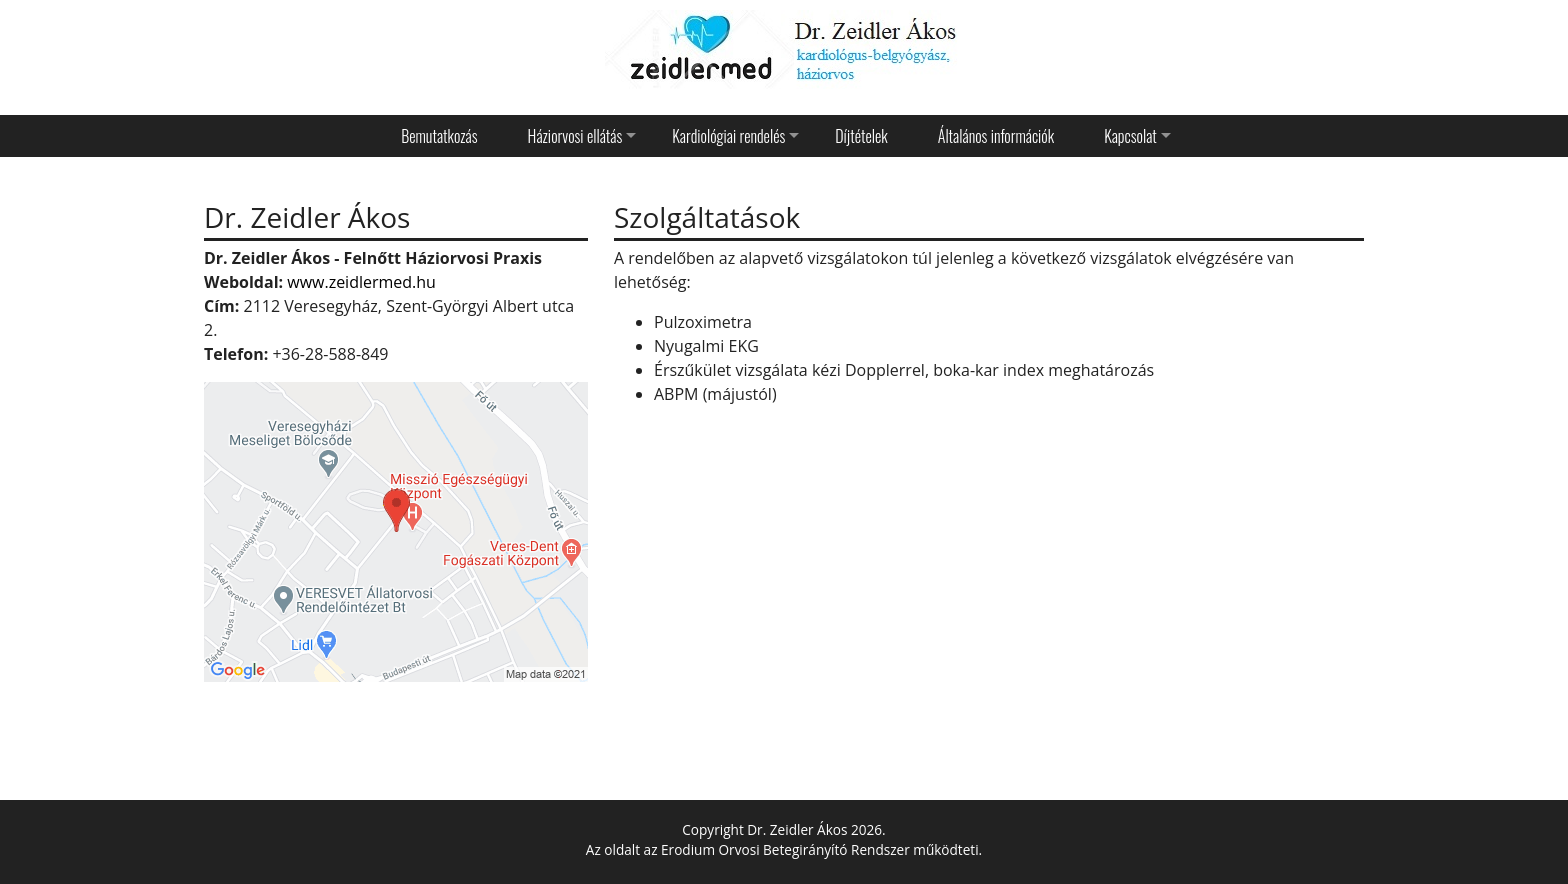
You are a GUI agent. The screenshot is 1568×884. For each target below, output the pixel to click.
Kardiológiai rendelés (728, 136)
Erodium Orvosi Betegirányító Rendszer (785, 849)
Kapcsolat (1130, 136)
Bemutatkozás (439, 136)
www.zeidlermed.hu (361, 282)
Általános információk (996, 136)
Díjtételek (861, 136)
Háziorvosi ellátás (575, 136)
